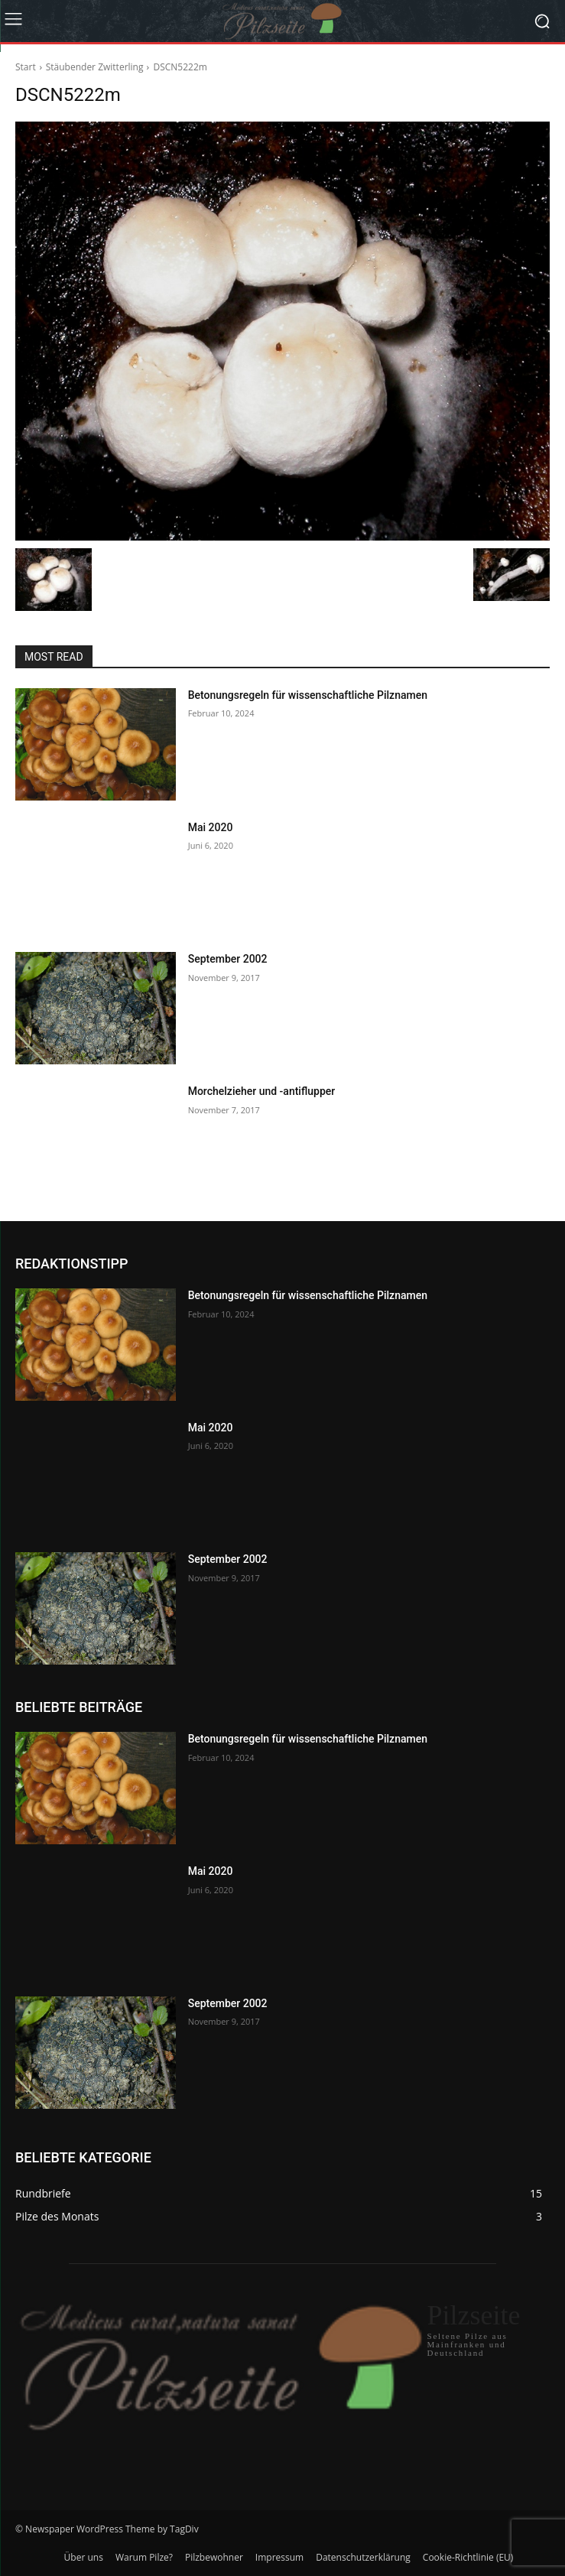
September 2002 (228, 959)
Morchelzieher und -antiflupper (262, 1091)
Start (25, 66)
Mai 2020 (210, 827)
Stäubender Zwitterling (95, 66)
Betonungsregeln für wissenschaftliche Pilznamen (307, 695)
